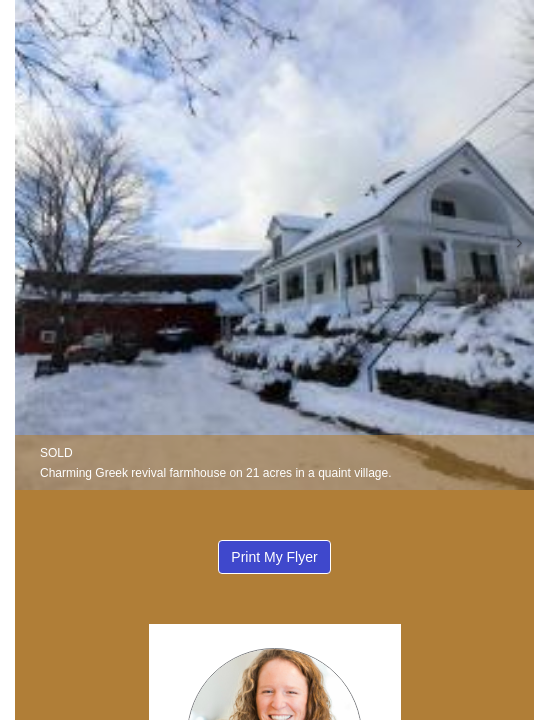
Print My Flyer (274, 557)
